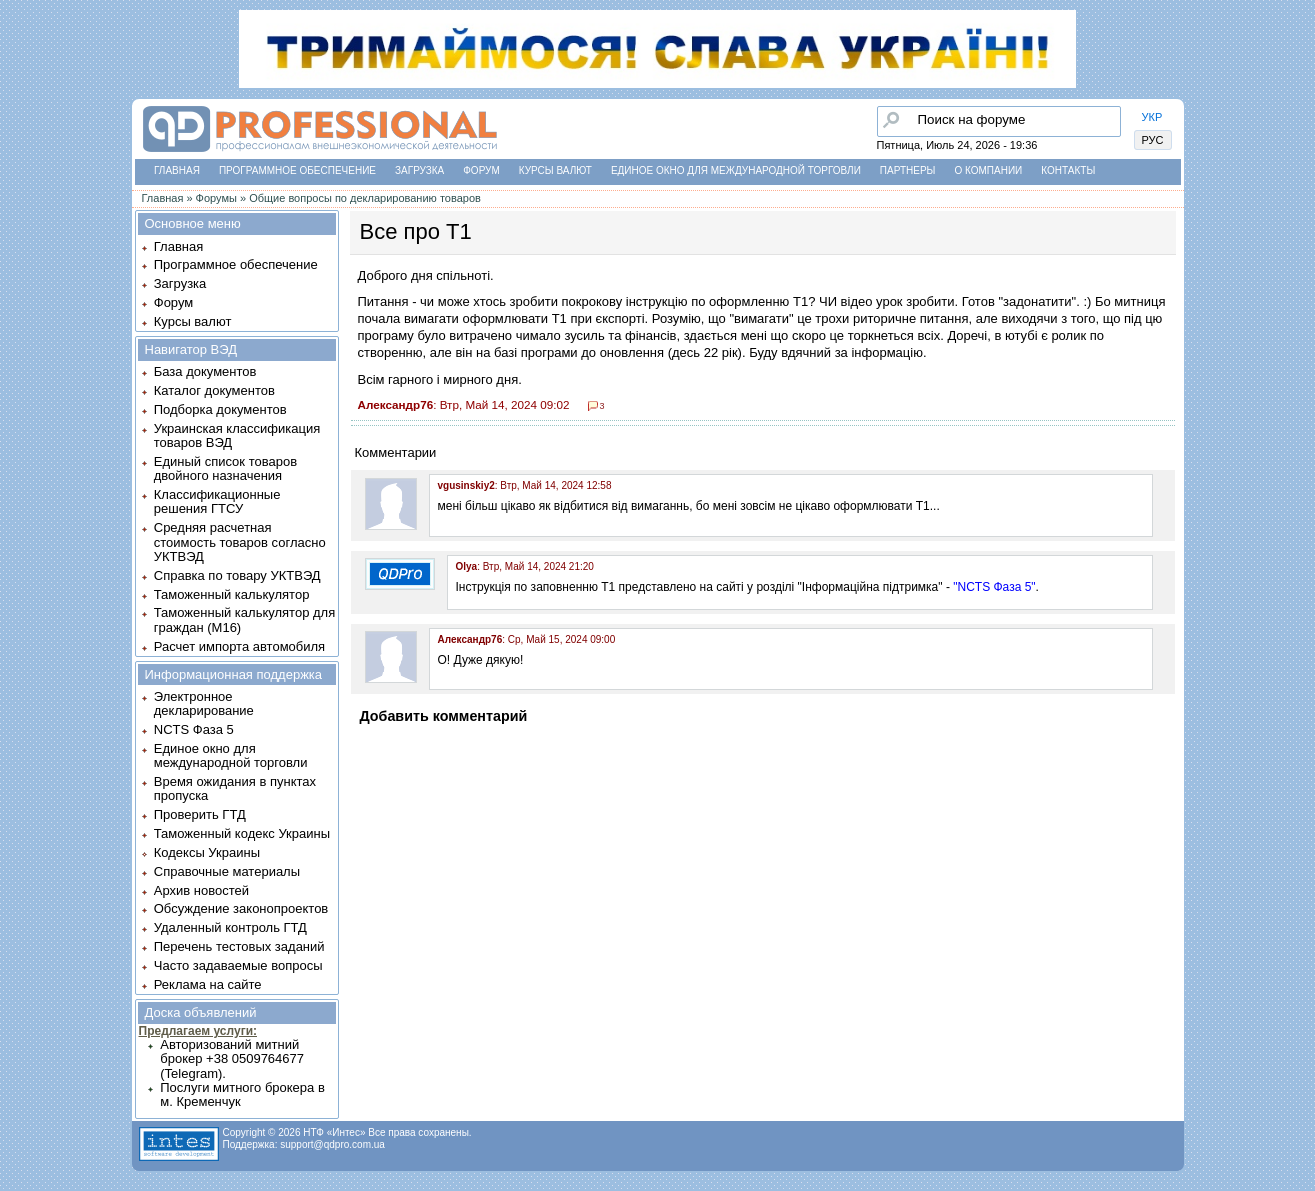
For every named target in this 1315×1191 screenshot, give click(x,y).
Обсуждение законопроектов (241, 908)
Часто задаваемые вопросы (238, 965)
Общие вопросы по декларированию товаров (365, 198)
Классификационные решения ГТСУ (217, 501)
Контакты (1068, 170)
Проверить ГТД (200, 814)
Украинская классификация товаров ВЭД (237, 435)
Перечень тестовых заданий (239, 946)
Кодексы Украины (207, 852)
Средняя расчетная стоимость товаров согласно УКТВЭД (240, 542)
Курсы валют (555, 170)
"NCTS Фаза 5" (994, 587)
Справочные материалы (227, 871)
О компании (988, 170)
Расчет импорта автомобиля (239, 646)
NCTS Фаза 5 (194, 729)
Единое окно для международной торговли (736, 170)
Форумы (216, 198)
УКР (1152, 117)
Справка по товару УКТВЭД (237, 575)
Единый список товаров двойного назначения (225, 468)
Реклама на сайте (208, 984)
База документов (205, 371)
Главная (177, 170)
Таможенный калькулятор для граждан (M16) (244, 619)
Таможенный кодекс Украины (242, 833)
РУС (1153, 140)
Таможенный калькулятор (232, 594)
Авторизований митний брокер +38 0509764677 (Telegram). (232, 1059)
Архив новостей (201, 890)
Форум (481, 170)
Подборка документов (220, 409)
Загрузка (419, 170)
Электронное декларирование (204, 703)
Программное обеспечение (297, 170)
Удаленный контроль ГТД (230, 927)
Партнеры (908, 170)
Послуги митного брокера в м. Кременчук (242, 1094)
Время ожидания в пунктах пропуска (235, 788)
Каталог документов (214, 390)
